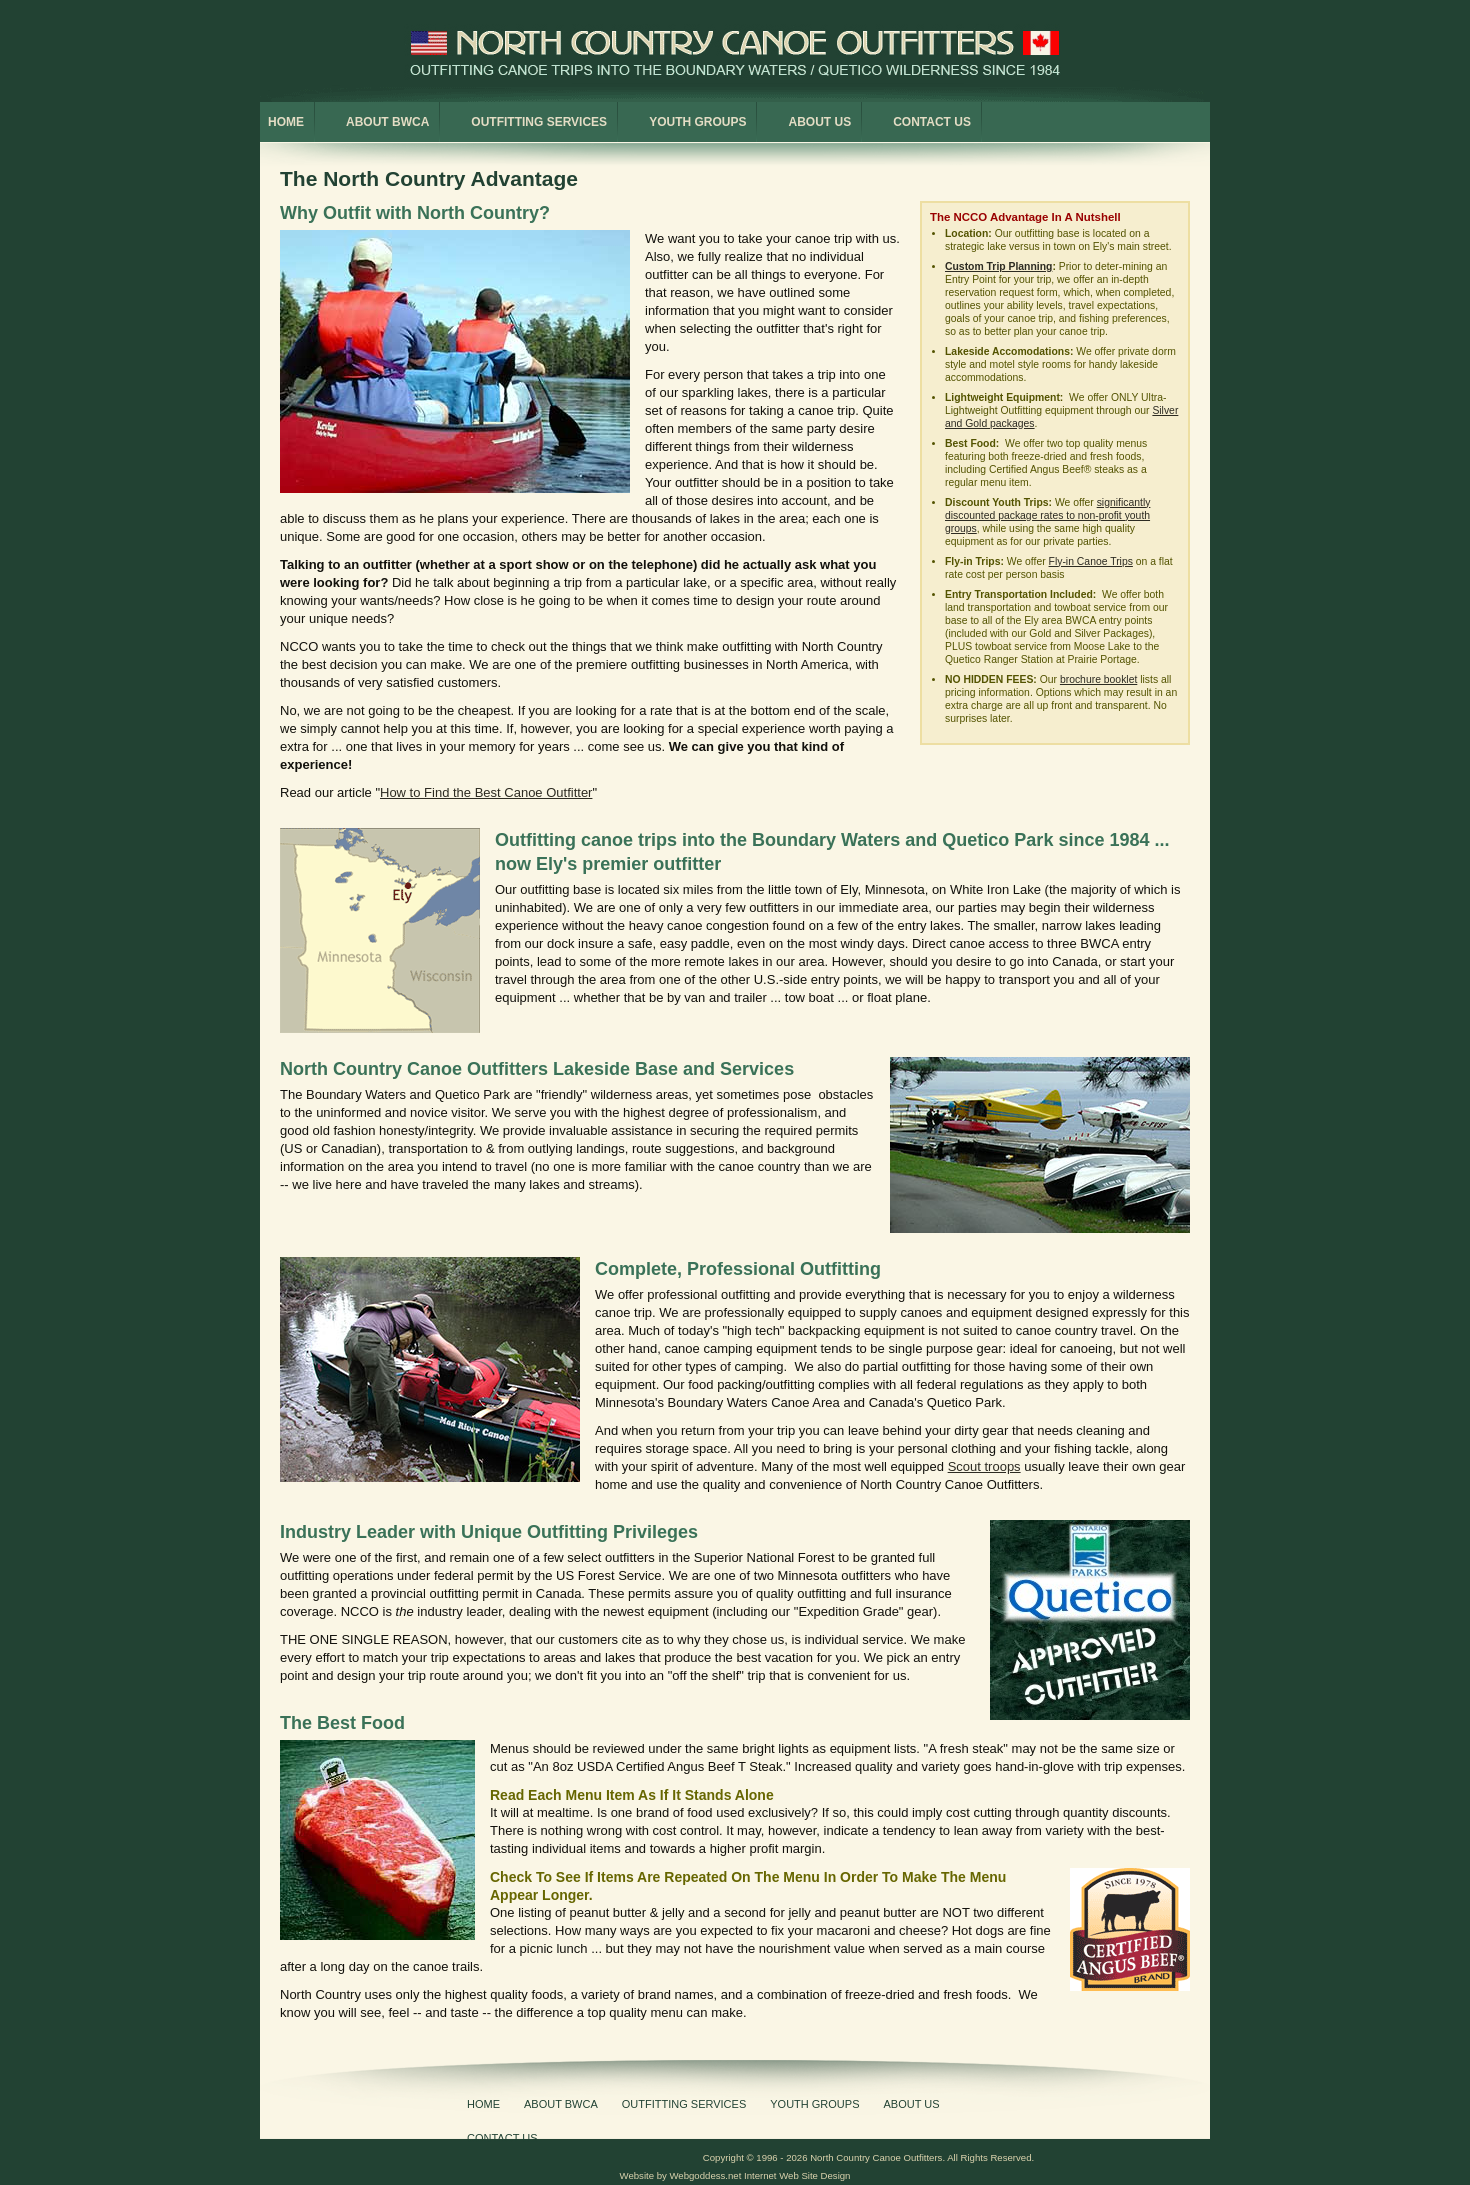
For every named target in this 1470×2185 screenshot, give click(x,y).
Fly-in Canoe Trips (1091, 561)
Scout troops (984, 1466)
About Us (819, 122)
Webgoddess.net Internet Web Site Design (759, 2175)
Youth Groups (697, 122)
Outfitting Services (539, 122)
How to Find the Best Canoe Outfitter (486, 792)
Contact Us (932, 122)
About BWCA (387, 122)
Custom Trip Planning (998, 266)
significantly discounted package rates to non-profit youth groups (1047, 515)
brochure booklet (1098, 679)
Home (286, 122)
